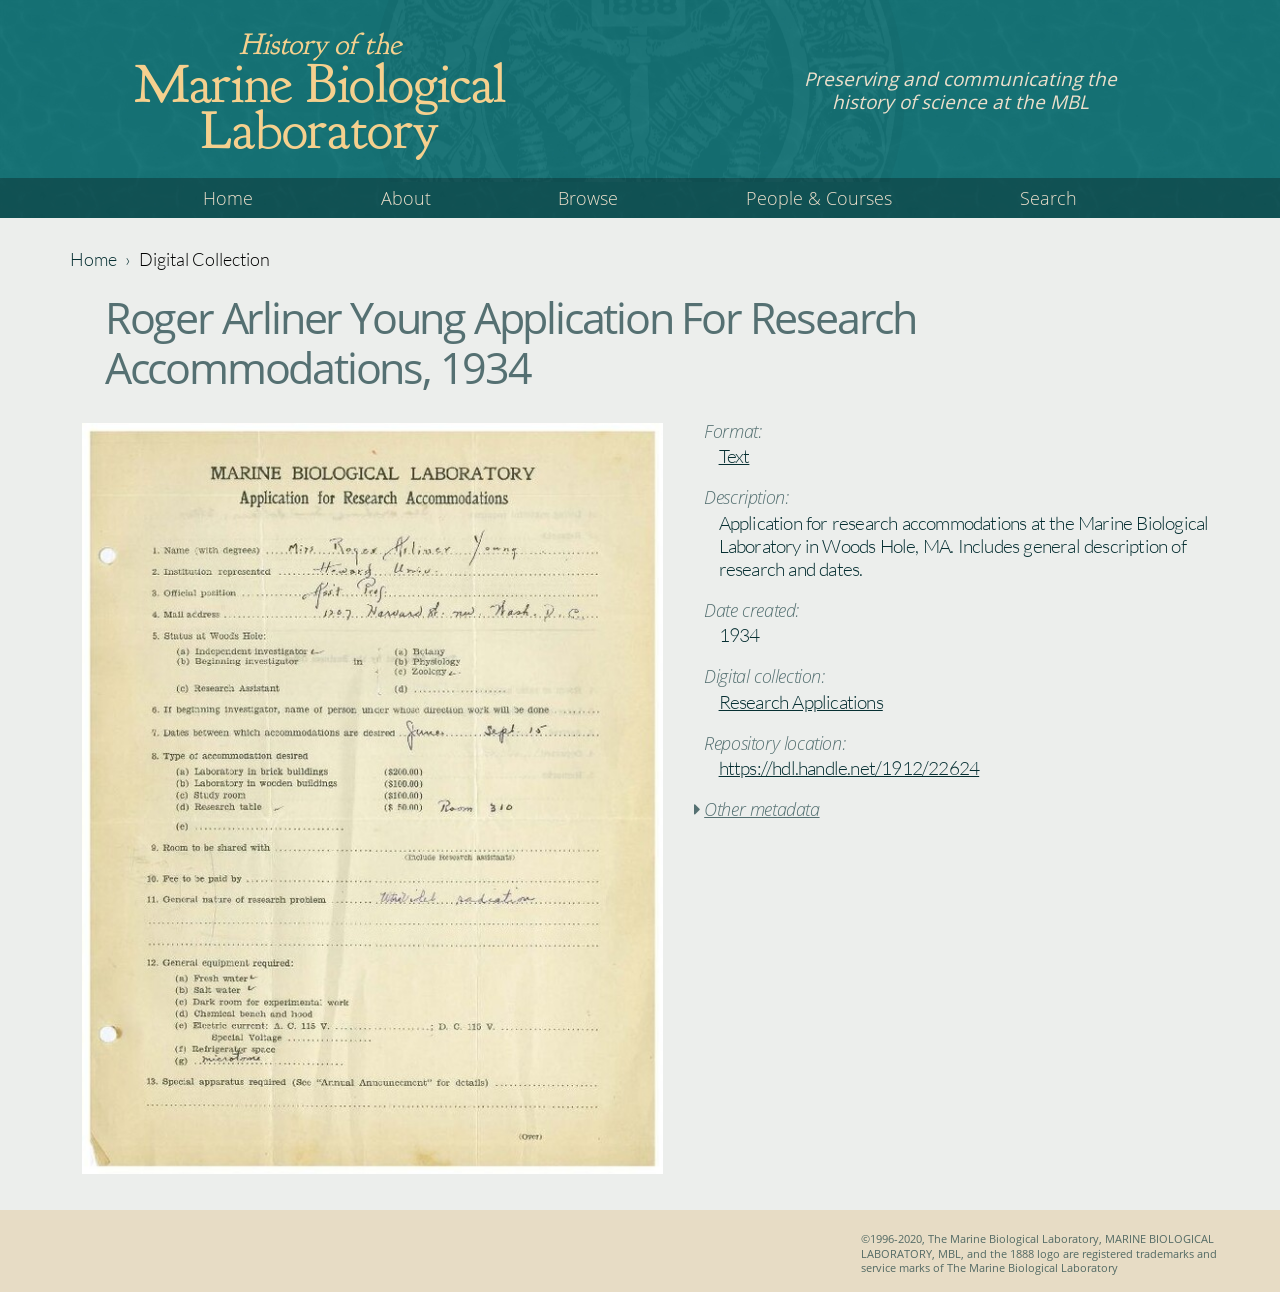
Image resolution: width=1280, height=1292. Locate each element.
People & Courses (819, 198)
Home (228, 198)
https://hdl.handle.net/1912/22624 (849, 768)
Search (1048, 198)
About (406, 198)
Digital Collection (204, 259)
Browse (588, 198)
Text (734, 456)
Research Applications (801, 702)
